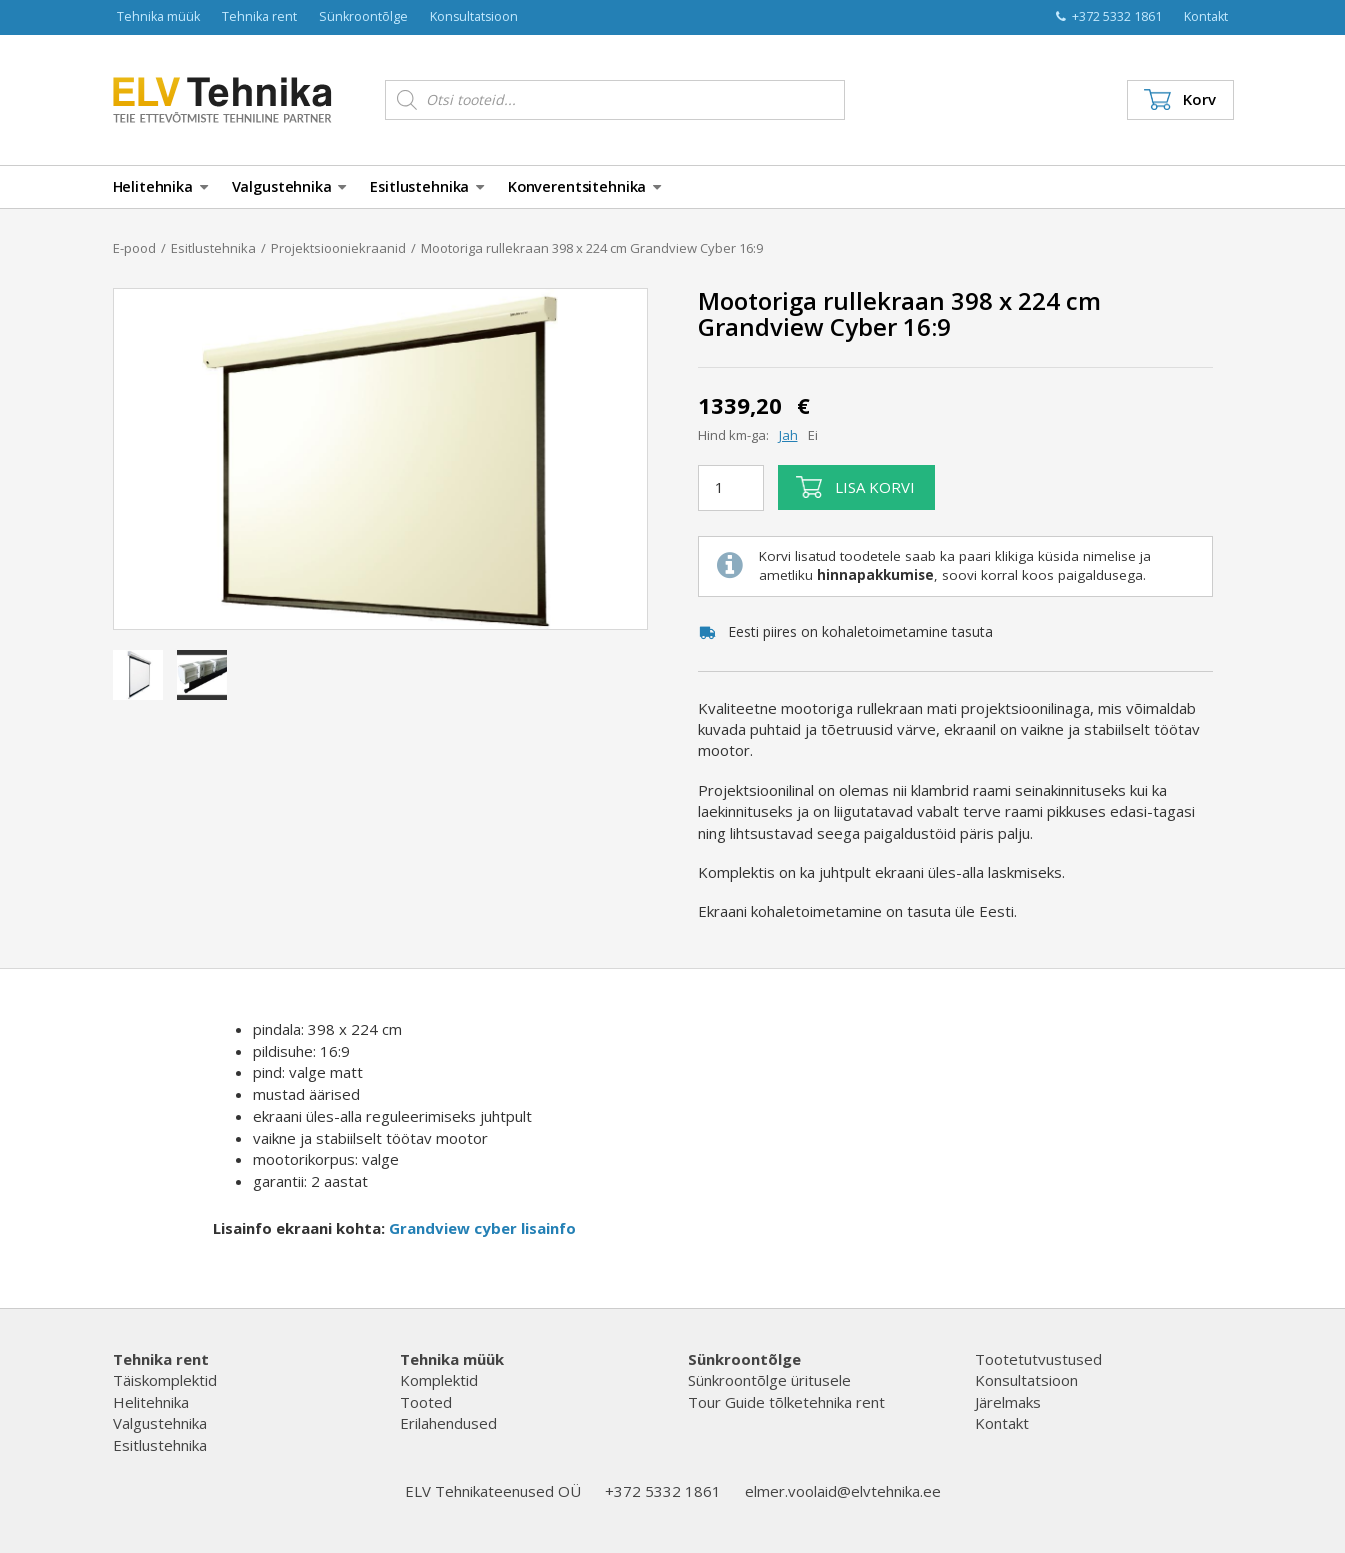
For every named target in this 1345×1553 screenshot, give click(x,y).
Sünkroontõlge (363, 16)
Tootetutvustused (1038, 1359)
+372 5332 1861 (1109, 16)
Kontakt (1206, 16)
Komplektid (439, 1380)
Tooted (426, 1402)
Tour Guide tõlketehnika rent (786, 1402)
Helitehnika (160, 186)
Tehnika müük (158, 16)
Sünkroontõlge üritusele (769, 1380)
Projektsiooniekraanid (338, 248)
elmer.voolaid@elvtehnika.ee (843, 1491)
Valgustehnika (289, 186)
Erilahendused (448, 1423)
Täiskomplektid (165, 1380)
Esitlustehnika (427, 186)
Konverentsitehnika (584, 186)
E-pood (134, 248)
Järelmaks (1008, 1402)
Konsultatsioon (474, 16)
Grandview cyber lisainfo (482, 1228)
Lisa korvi (855, 487)
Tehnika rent (259, 16)
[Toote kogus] (731, 488)
